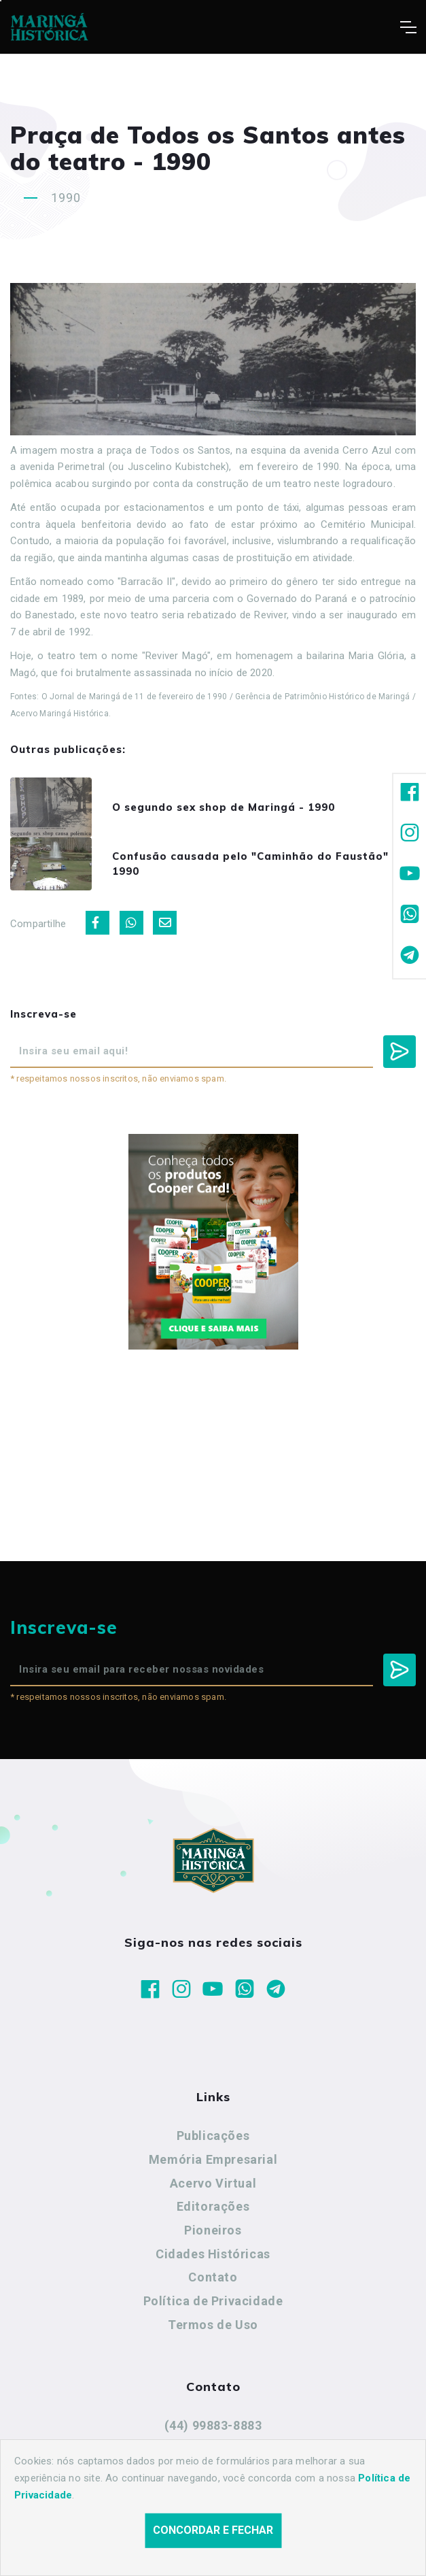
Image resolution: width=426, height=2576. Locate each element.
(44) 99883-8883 (213, 2425)
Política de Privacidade (213, 2301)
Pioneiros (212, 2230)
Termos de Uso (213, 2325)
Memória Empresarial (213, 2159)
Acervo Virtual (213, 2183)
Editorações (213, 2206)
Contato (212, 2277)
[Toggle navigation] (408, 27)
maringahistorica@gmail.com (213, 2449)
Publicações (213, 2135)
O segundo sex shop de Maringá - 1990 (223, 807)
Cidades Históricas (213, 2254)
